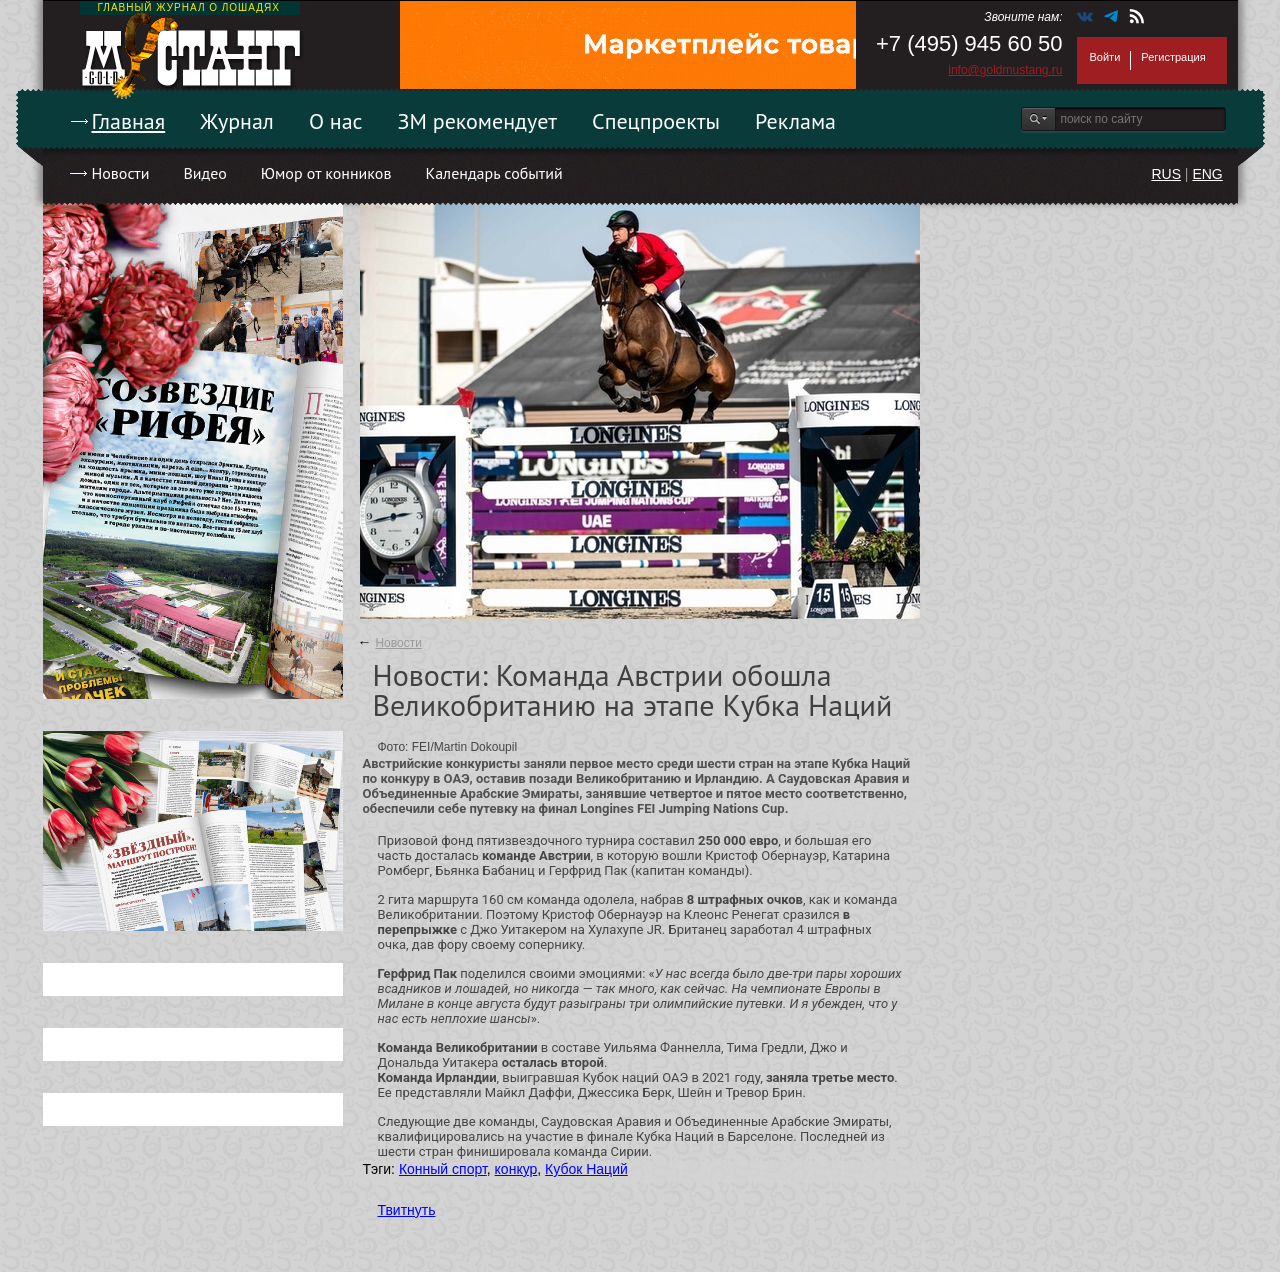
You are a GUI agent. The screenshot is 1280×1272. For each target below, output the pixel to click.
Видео (204, 173)
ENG (1207, 174)
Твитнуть (407, 1210)
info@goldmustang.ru (1005, 70)
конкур (516, 1169)
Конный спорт (443, 1169)
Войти (1105, 57)
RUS (1166, 174)
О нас (336, 121)
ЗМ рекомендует (478, 121)
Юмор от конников (326, 173)
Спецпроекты (656, 121)
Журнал (237, 121)
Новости (121, 173)
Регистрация (1173, 57)
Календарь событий (493, 173)
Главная (129, 121)
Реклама (795, 121)
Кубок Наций (586, 1169)
